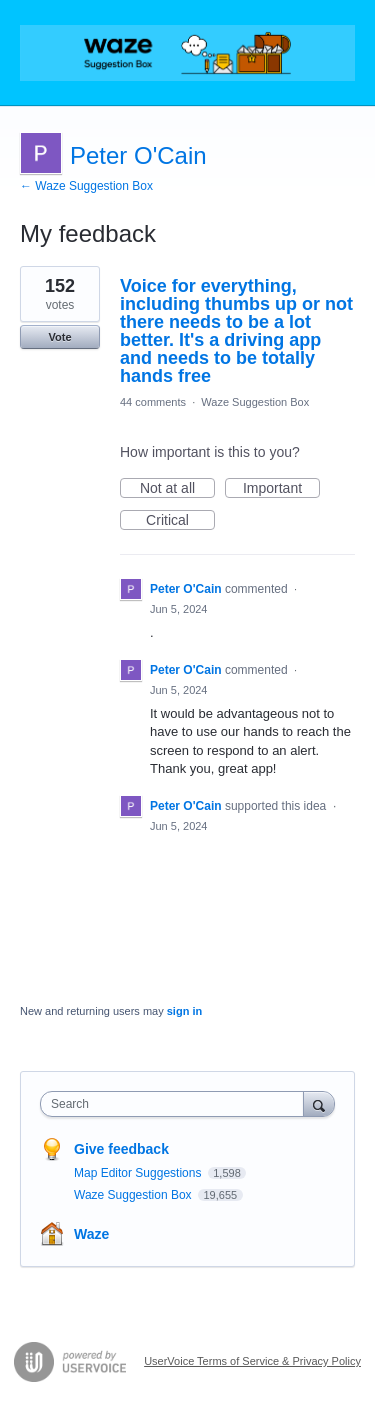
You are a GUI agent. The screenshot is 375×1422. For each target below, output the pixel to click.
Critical (180, 521)
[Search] (319, 1103)
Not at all (177, 489)
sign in (184, 1011)
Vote (59, 337)
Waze (91, 1234)
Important (281, 489)
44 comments (153, 402)
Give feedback (121, 1149)
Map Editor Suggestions (139, 1173)
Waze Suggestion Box (255, 402)
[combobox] (176, 1104)
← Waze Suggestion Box (86, 186)
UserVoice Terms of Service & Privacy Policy (252, 1361)
